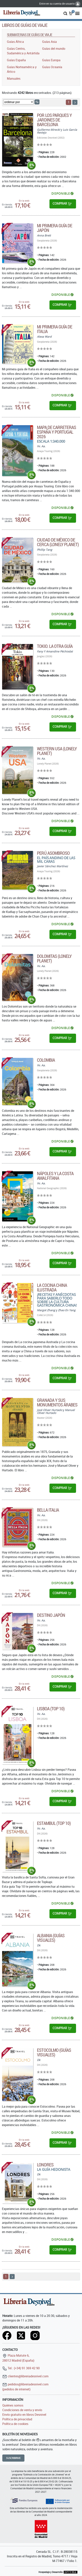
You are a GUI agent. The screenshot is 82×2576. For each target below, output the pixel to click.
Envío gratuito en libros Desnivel (24, 2414)
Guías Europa (51, 60)
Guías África (15, 42)
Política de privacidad (17, 2419)
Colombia (46, 1060)
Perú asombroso (53, 853)
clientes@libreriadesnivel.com (25, 2376)
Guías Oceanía (52, 67)
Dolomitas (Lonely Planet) (54, 958)
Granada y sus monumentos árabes (57, 1402)
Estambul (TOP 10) (54, 1823)
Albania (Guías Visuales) (50, 1937)
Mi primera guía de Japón (54, 227)
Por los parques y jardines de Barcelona (54, 119)
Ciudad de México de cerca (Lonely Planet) (58, 542)
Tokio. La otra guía (55, 646)
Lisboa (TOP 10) (50, 1708)
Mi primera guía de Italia (54, 329)
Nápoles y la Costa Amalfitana (55, 1175)
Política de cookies (15, 2424)
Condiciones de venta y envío (22, 2410)
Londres (45, 2165)
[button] (65, 13)
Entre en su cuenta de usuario (59, 3)
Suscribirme (13, 2458)
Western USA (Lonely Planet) (57, 751)
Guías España (16, 60)
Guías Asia (49, 42)
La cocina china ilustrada (52, 1287)
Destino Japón (51, 1615)
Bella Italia (48, 1510)
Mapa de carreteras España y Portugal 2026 (56, 432)
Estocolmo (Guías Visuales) (54, 2052)
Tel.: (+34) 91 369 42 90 (21, 2368)
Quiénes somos (12, 2405)
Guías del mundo (53, 48)
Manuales (13, 78)
